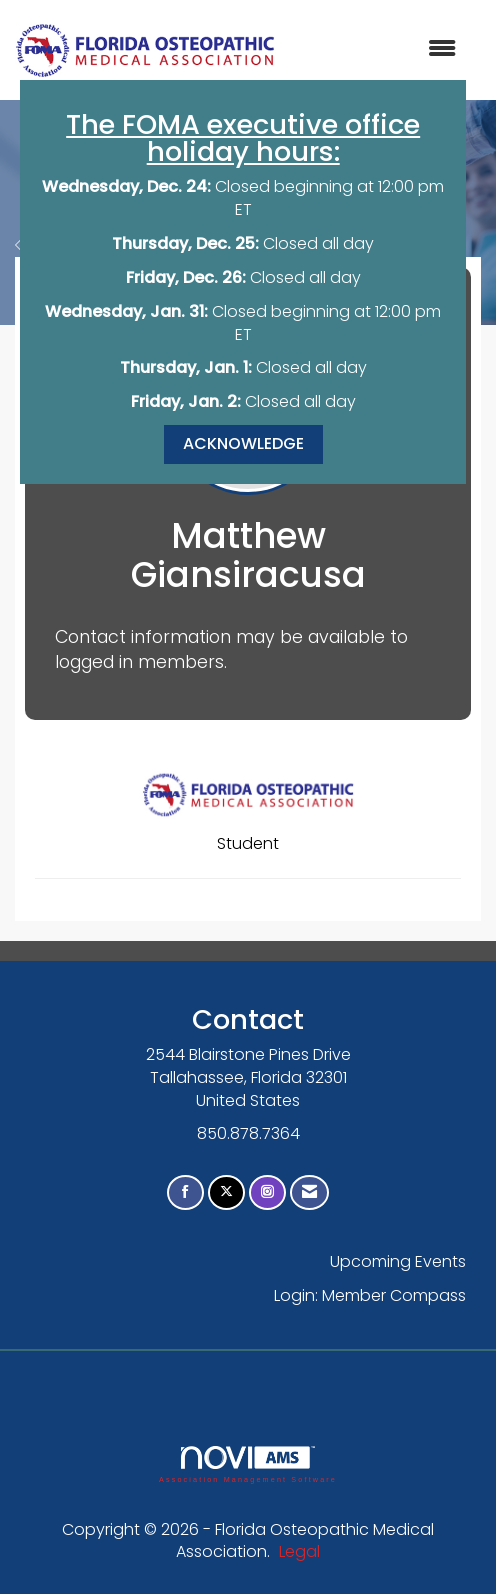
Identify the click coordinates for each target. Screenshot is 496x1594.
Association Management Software (248, 1464)
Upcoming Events (398, 1261)
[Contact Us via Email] (309, 1192)
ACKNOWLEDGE (243, 443)
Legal (299, 1551)
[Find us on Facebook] (185, 1192)
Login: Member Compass (370, 1295)
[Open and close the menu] (376, 49)
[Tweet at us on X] (226, 1192)
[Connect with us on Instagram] (267, 1192)
